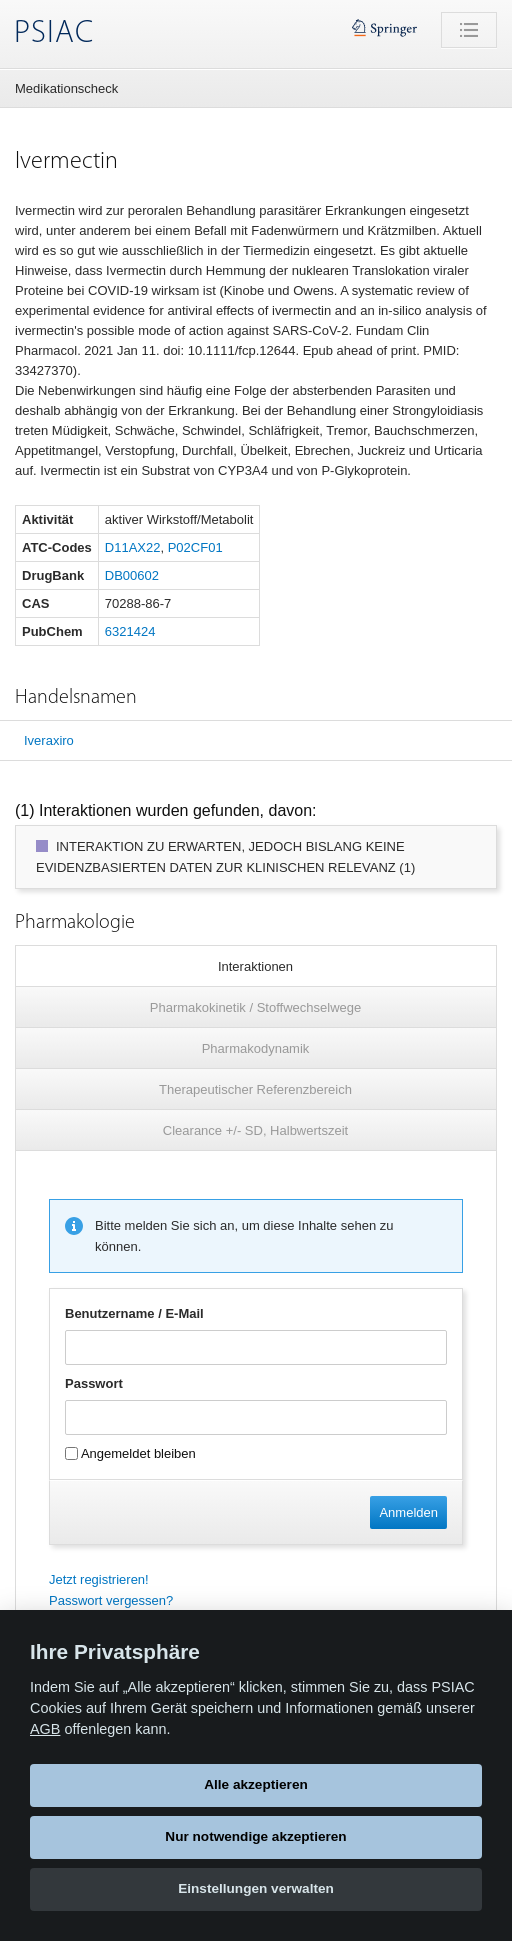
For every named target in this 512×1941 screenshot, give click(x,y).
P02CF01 (195, 547)
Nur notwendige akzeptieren (255, 1836)
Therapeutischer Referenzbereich (255, 1089)
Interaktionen (255, 966)
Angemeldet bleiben (130, 1453)
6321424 (130, 631)
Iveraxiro (49, 740)
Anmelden (408, 1512)
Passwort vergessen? (111, 1600)
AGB (45, 1729)
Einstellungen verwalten (256, 1888)
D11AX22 (133, 547)
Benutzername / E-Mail (134, 1313)
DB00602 (132, 575)
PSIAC (54, 34)
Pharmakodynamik (256, 1048)
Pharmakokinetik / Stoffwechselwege (255, 1007)
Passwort (94, 1383)
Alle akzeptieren (256, 1784)
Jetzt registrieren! (99, 1579)
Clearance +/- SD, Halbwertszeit (255, 1130)
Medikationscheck (66, 88)
